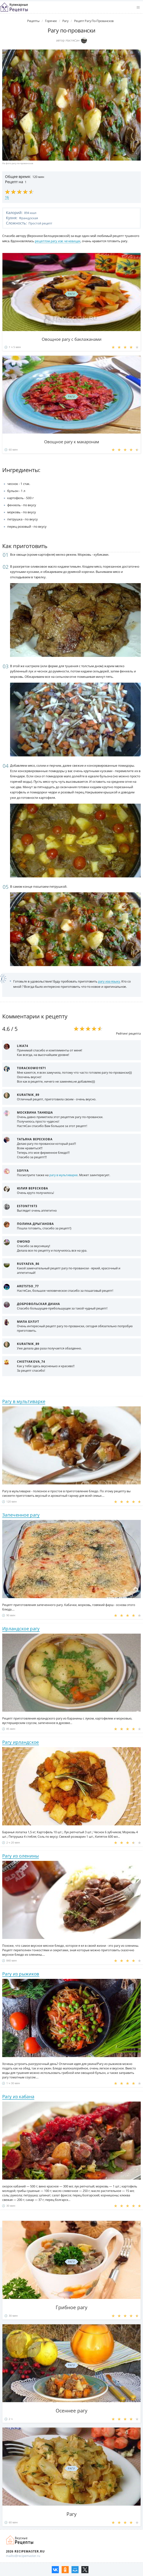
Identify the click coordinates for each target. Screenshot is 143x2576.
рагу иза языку (109, 981)
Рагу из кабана (18, 2096)
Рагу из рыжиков (20, 1974)
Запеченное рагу (21, 1515)
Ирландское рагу (21, 1628)
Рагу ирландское (20, 1742)
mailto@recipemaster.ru (23, 2556)
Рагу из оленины (20, 1856)
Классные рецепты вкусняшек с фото (14, 7)
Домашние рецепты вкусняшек (20, 2540)
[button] (138, 7)
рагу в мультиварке (63, 1175)
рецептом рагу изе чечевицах (57, 241)
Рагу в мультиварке (23, 1401)
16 (7, 197)
